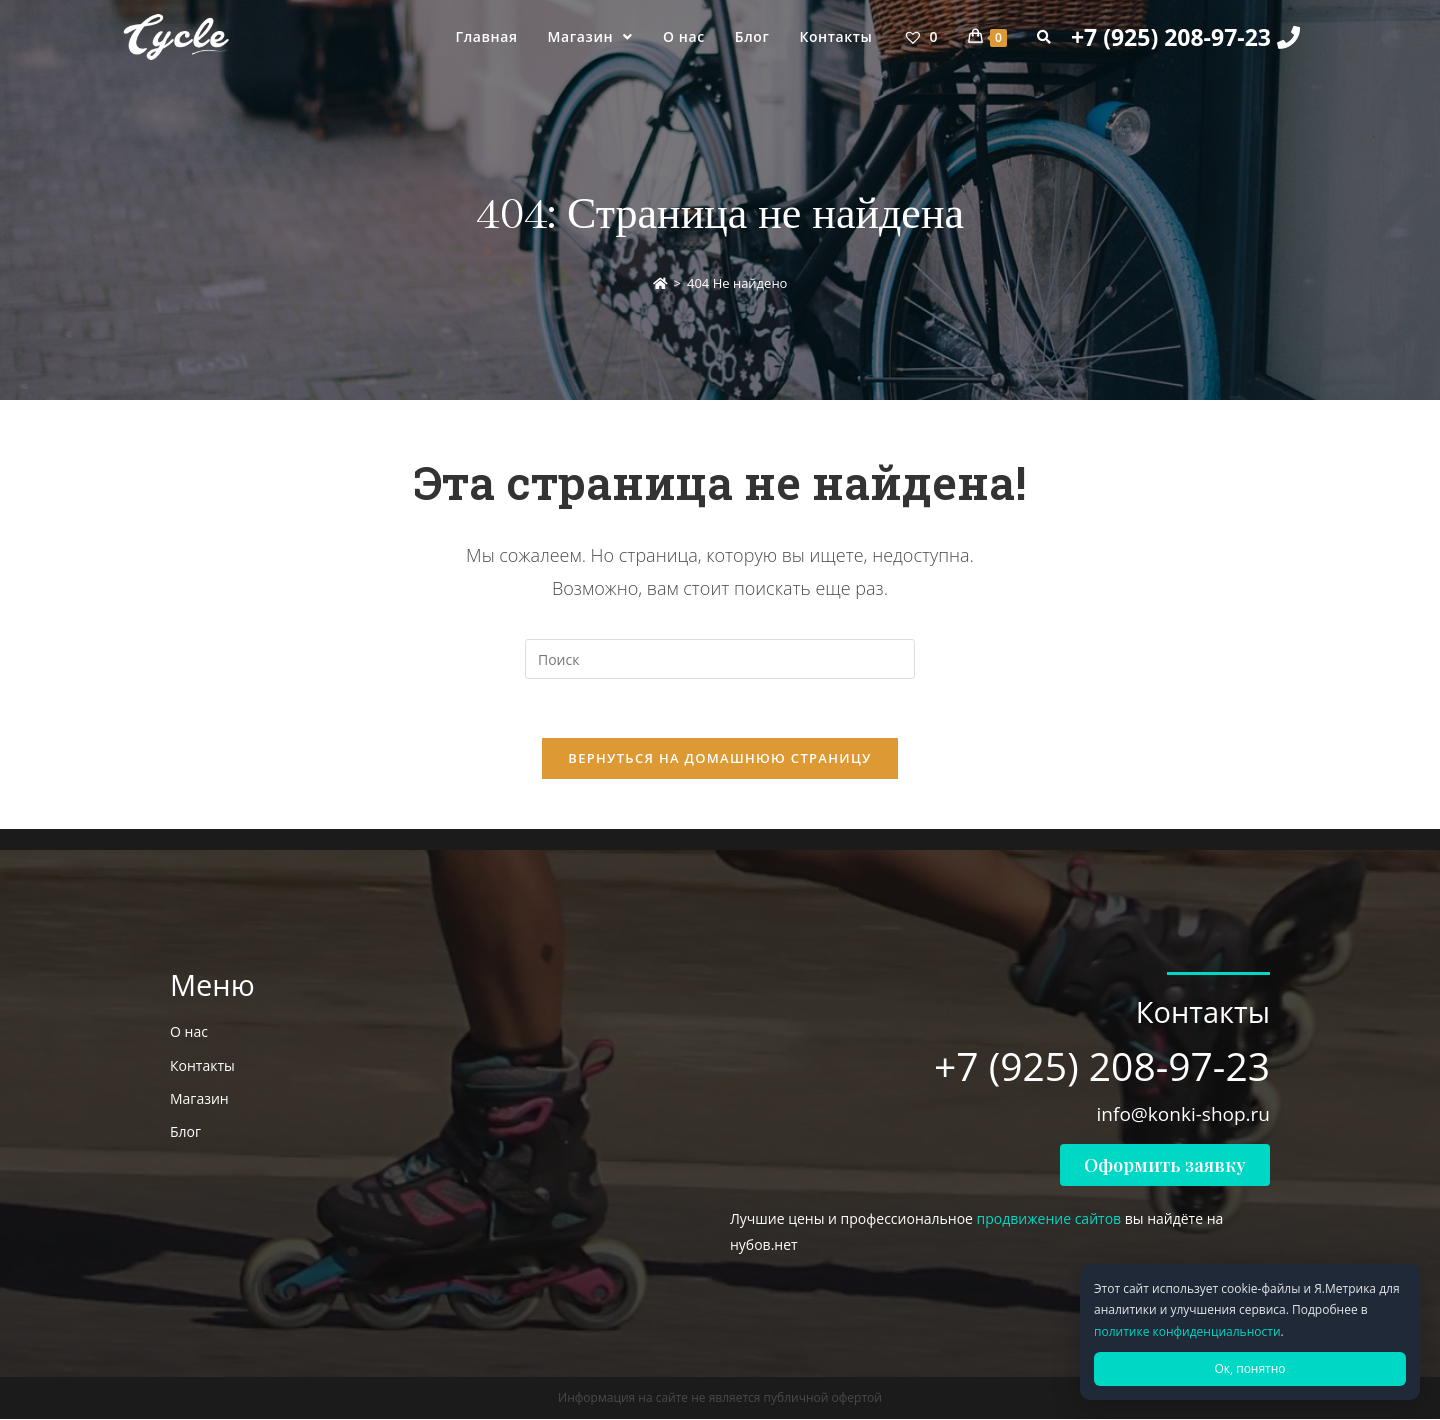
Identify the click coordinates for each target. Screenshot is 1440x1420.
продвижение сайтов (1049, 1219)
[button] (1165, 1166)
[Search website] (1044, 37)
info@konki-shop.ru (1183, 1115)
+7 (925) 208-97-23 (1185, 37)
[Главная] (660, 283)
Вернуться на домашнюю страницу (719, 759)
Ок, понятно (1249, 1368)
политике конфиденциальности (1187, 1331)
